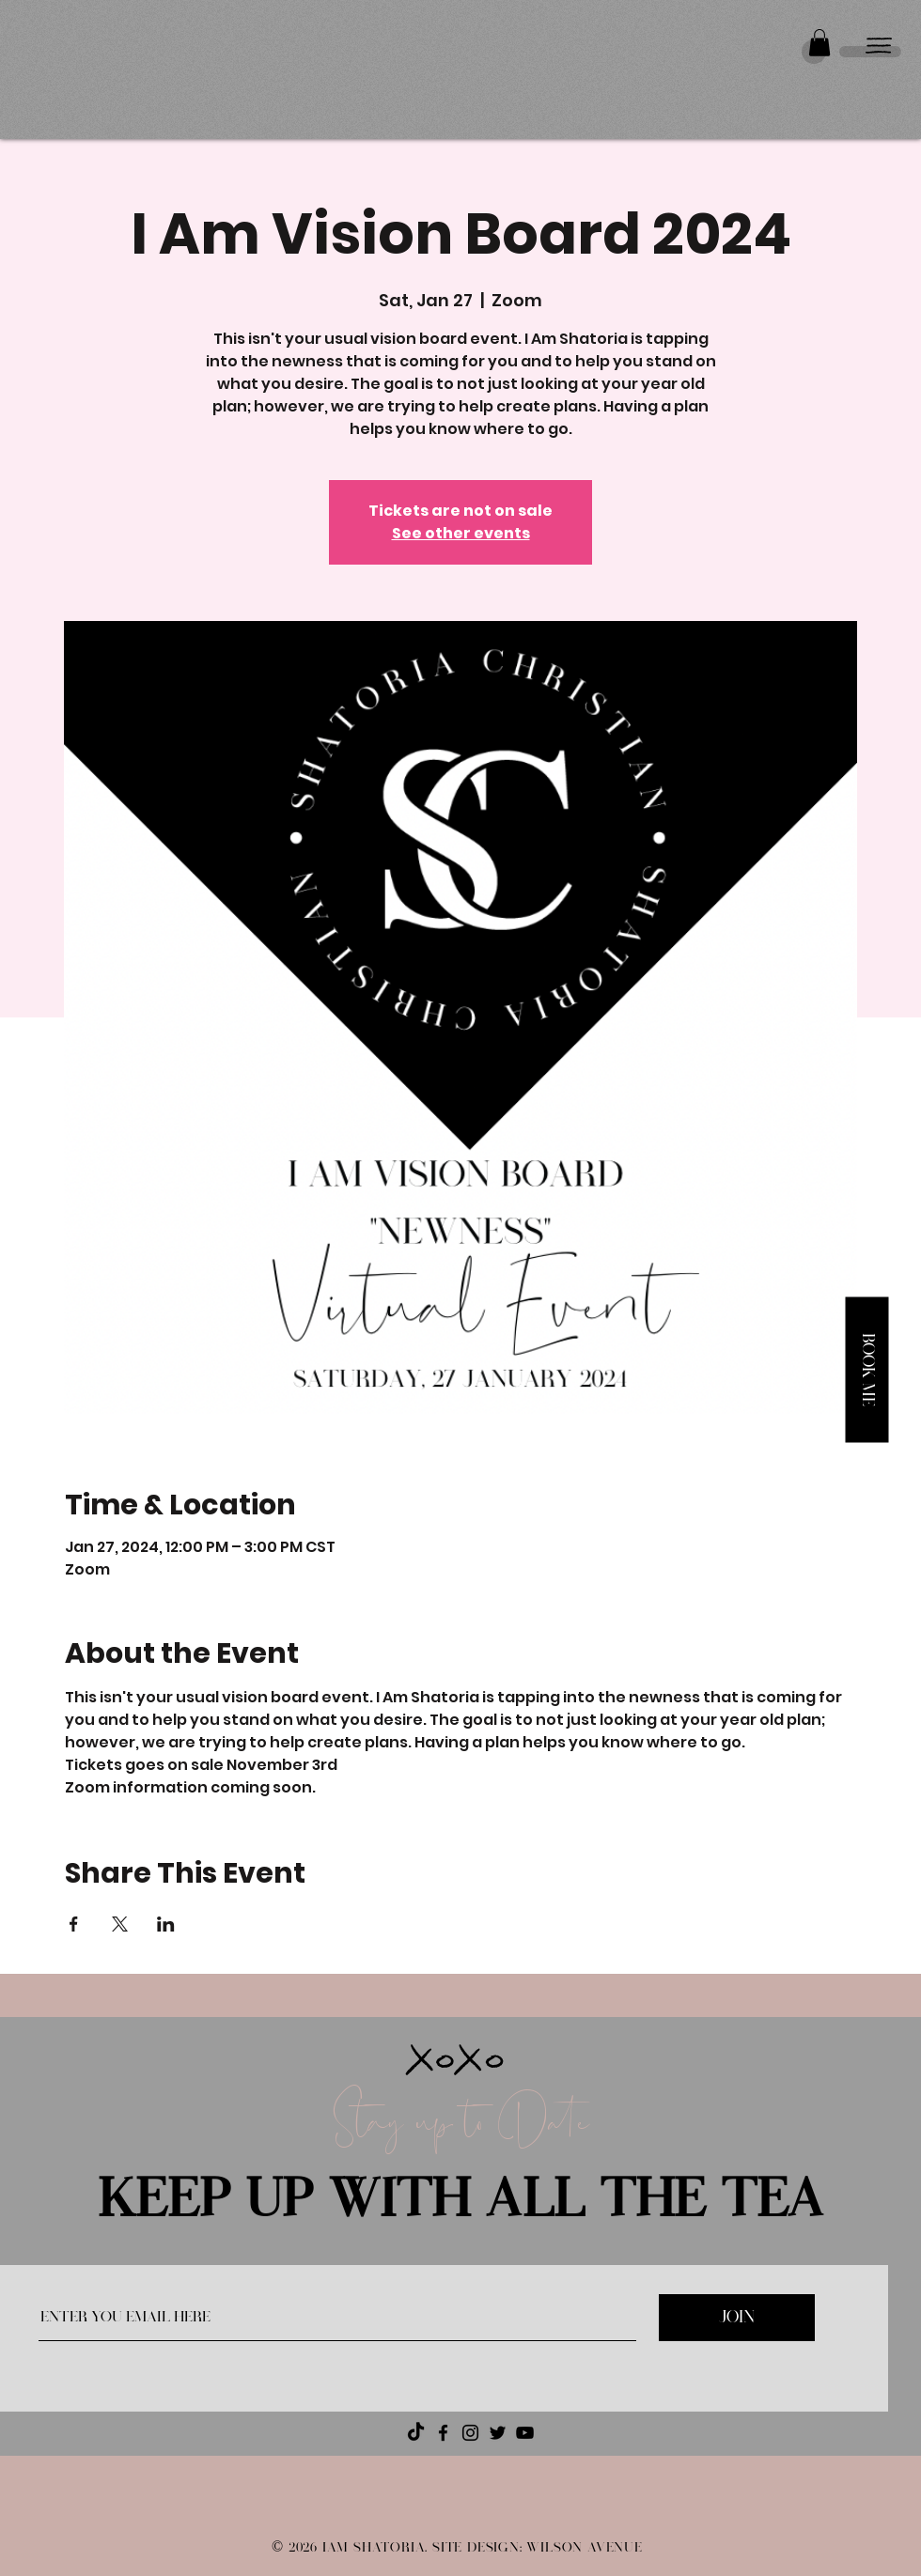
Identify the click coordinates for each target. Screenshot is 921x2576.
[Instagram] (470, 2433)
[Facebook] (443, 2433)
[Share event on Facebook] (74, 1924)
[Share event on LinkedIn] (166, 1924)
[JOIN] (737, 2317)
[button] (819, 42)
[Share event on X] (120, 1924)
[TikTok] (416, 2433)
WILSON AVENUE (584, 2547)
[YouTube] (525, 2433)
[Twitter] (497, 2433)
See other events (461, 533)
